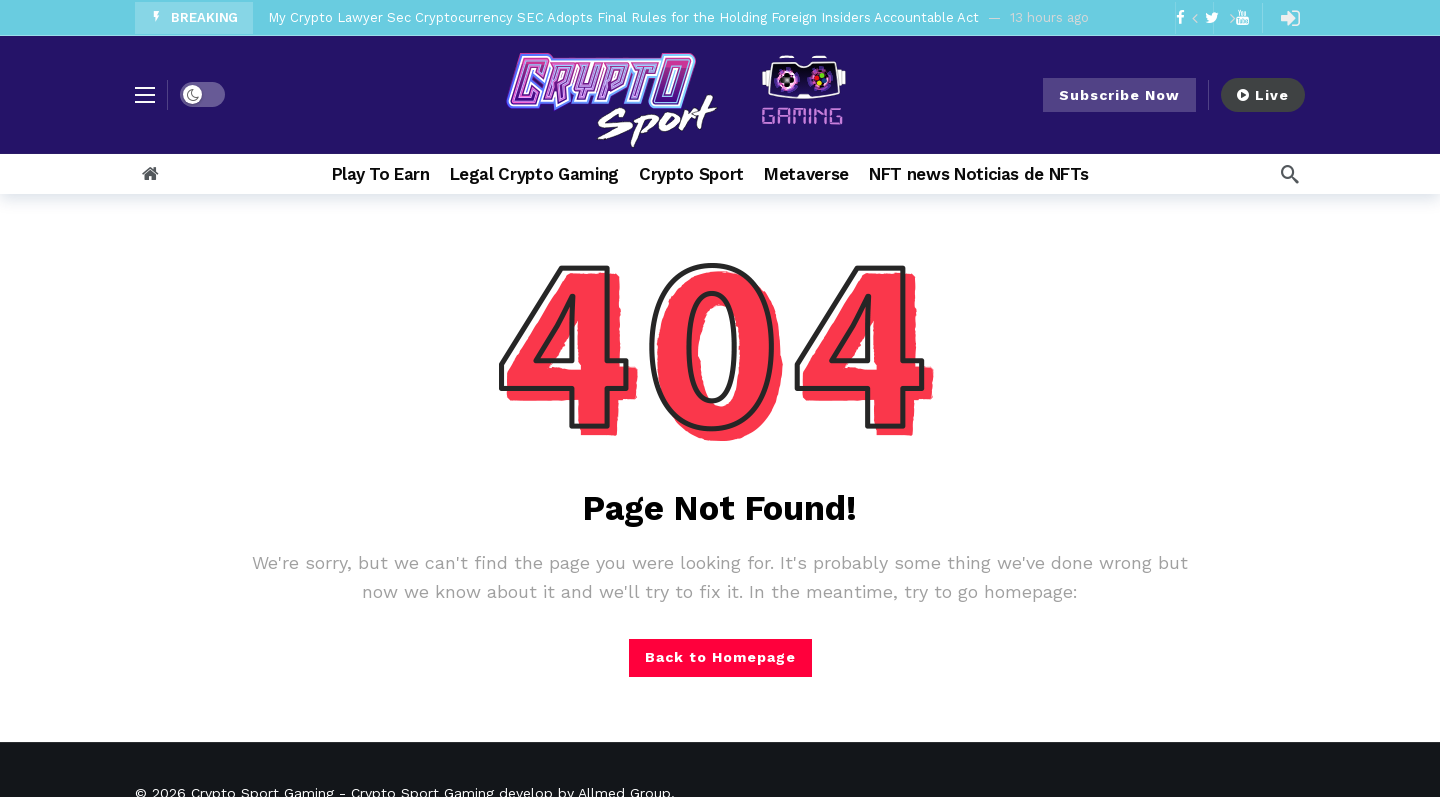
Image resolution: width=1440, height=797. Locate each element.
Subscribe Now (1119, 95)
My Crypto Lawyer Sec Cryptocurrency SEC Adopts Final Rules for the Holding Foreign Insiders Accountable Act (623, 17)
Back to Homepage (720, 657)
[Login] (1290, 18)
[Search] (1290, 174)
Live (1263, 95)
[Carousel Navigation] (1213, 18)
